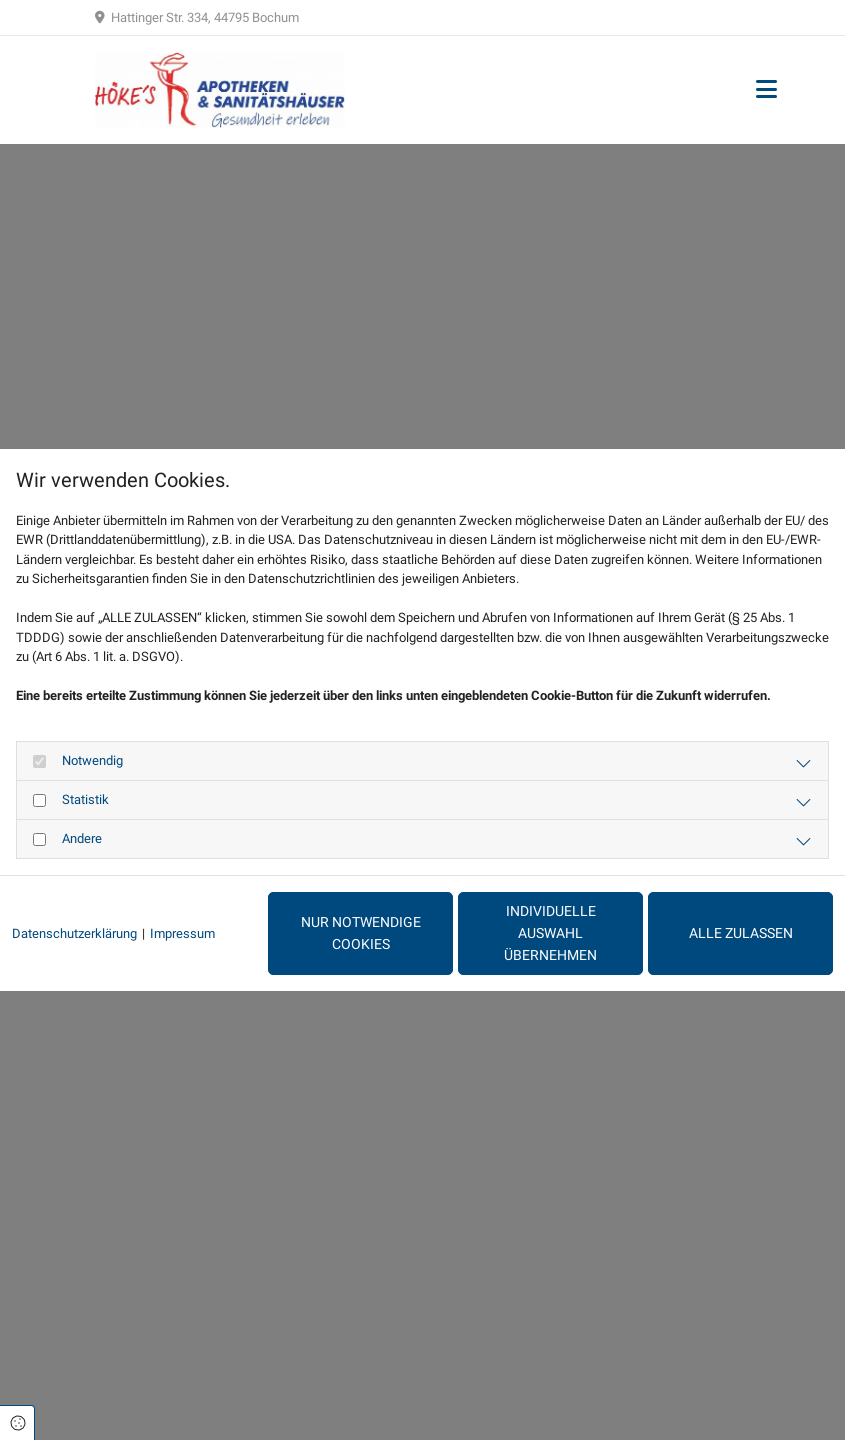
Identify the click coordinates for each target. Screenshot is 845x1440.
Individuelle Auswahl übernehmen (550, 933)
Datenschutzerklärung (74, 933)
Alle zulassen (741, 933)
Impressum (182, 933)
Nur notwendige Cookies (361, 933)
